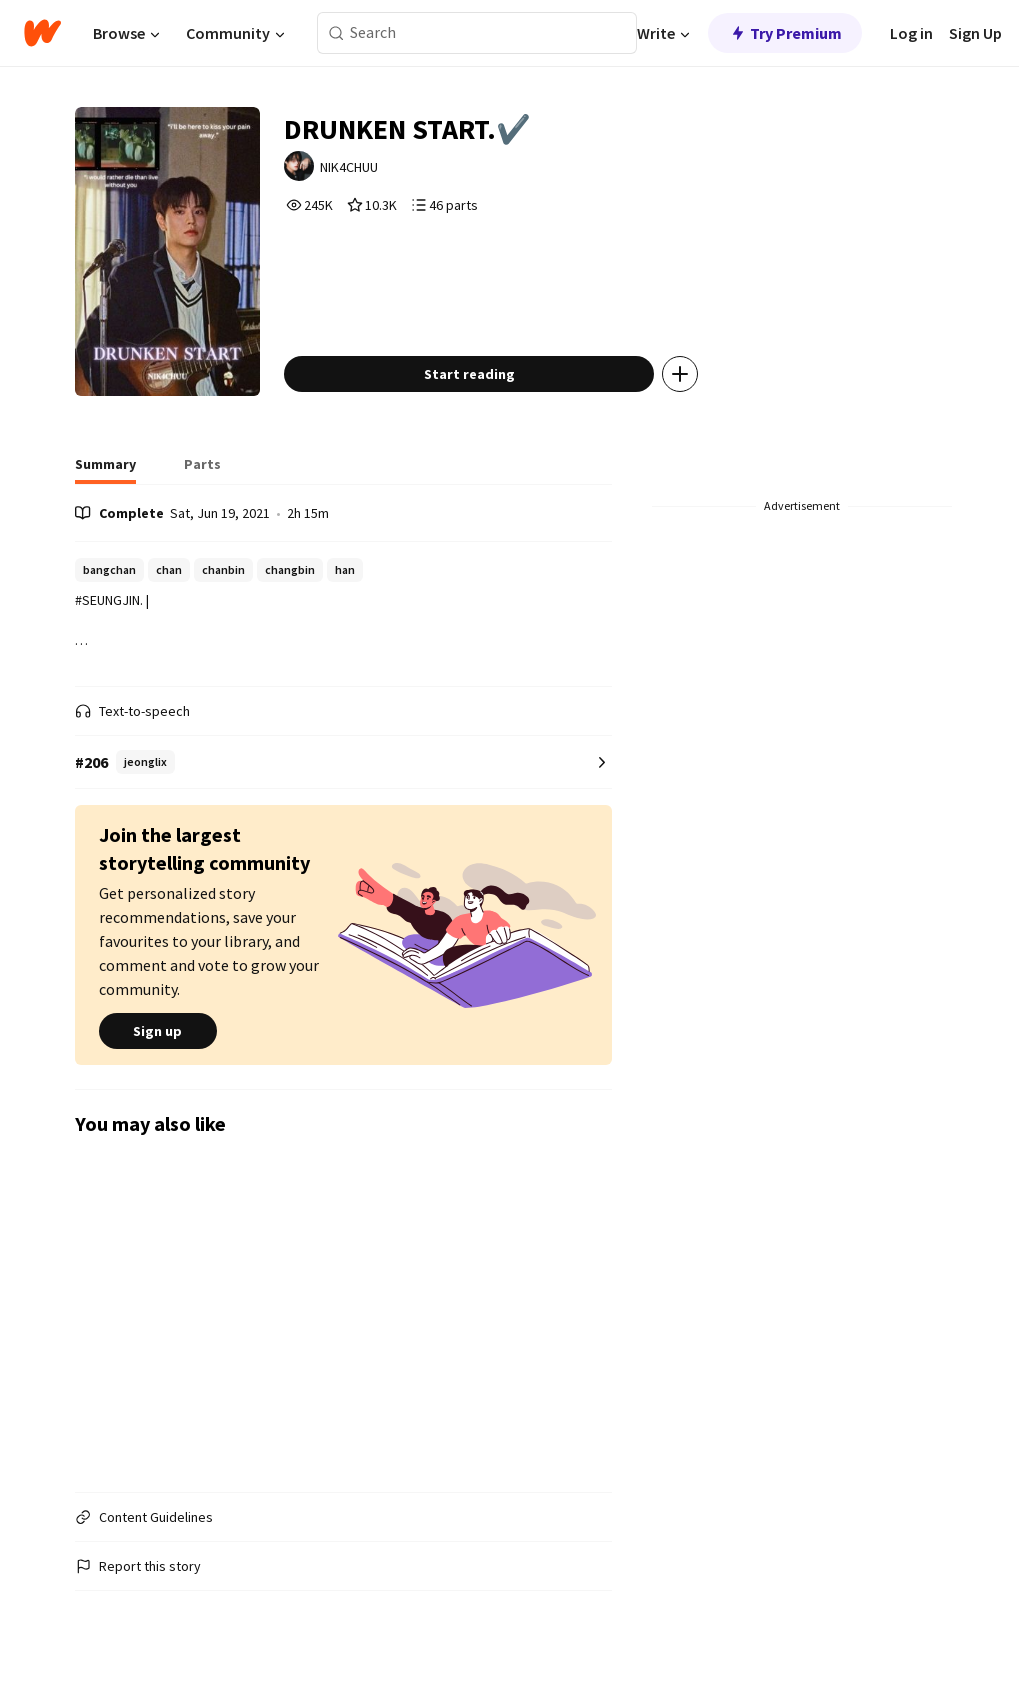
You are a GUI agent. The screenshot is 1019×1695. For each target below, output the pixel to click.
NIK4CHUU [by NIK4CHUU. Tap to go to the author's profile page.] (349, 167)
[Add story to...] (680, 374)
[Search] (336, 33)
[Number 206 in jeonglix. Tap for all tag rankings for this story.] (343, 762)
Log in (911, 33)
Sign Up (975, 33)
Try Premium (785, 33)
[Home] (42, 33)
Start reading (469, 374)
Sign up (158, 1031)
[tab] (105, 470)
